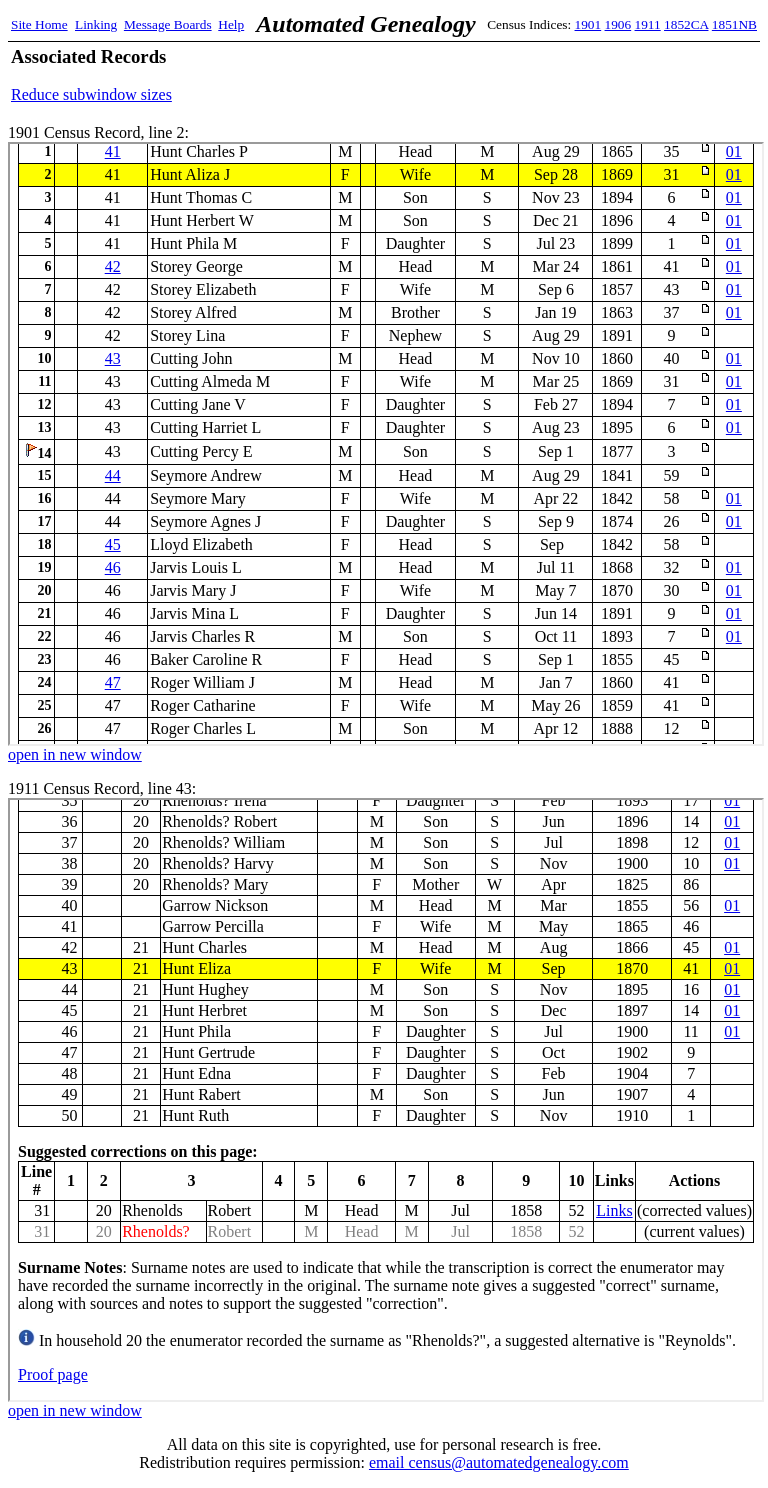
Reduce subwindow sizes (91, 94)
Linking (96, 24)
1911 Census (386, 1100)
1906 (618, 24)
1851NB (734, 24)
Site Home (39, 24)
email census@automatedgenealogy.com (499, 1462)
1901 (588, 24)
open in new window (75, 754)
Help (231, 24)
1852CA (686, 24)
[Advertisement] (523, 75)
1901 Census (386, 444)
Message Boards (168, 24)
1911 (648, 24)
